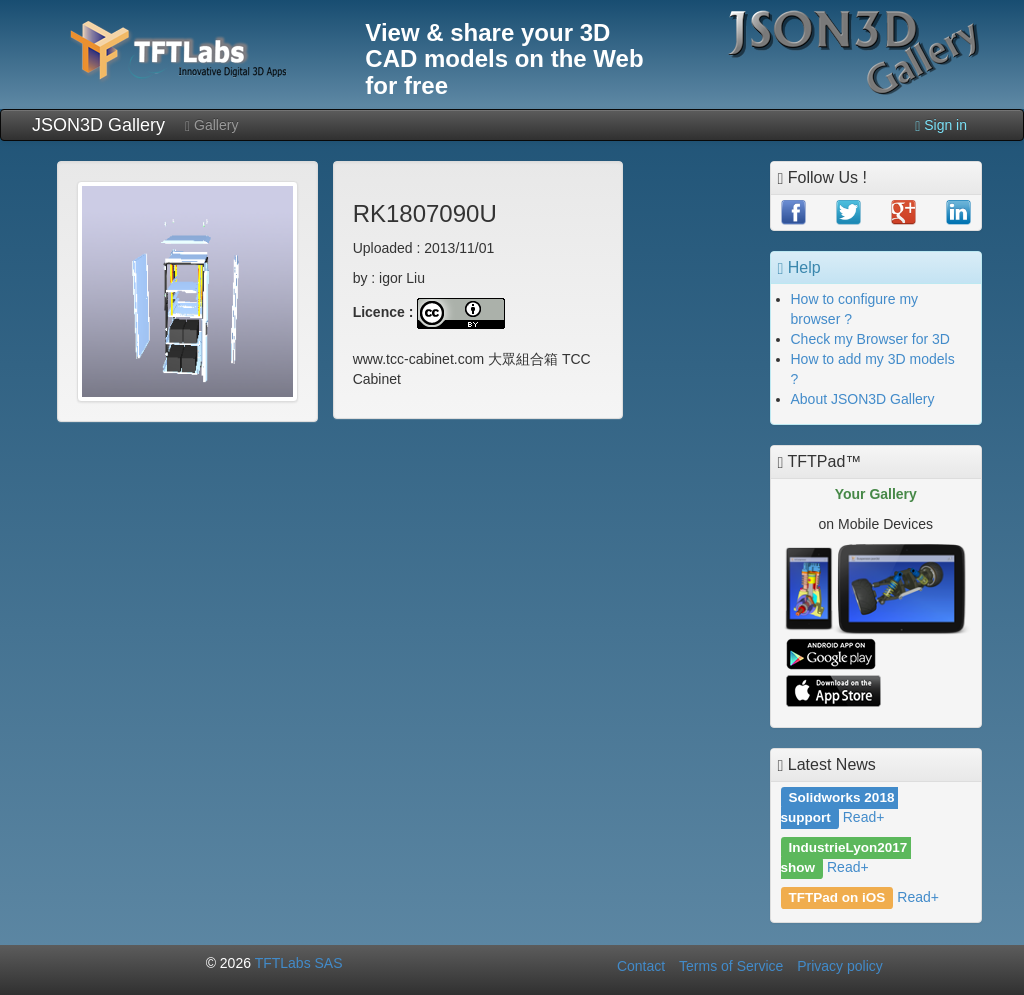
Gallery (211, 125)
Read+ (864, 817)
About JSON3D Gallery (863, 399)
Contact (641, 966)
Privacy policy (840, 966)
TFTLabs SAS (299, 963)
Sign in (941, 125)
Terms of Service (731, 966)
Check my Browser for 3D (870, 339)
